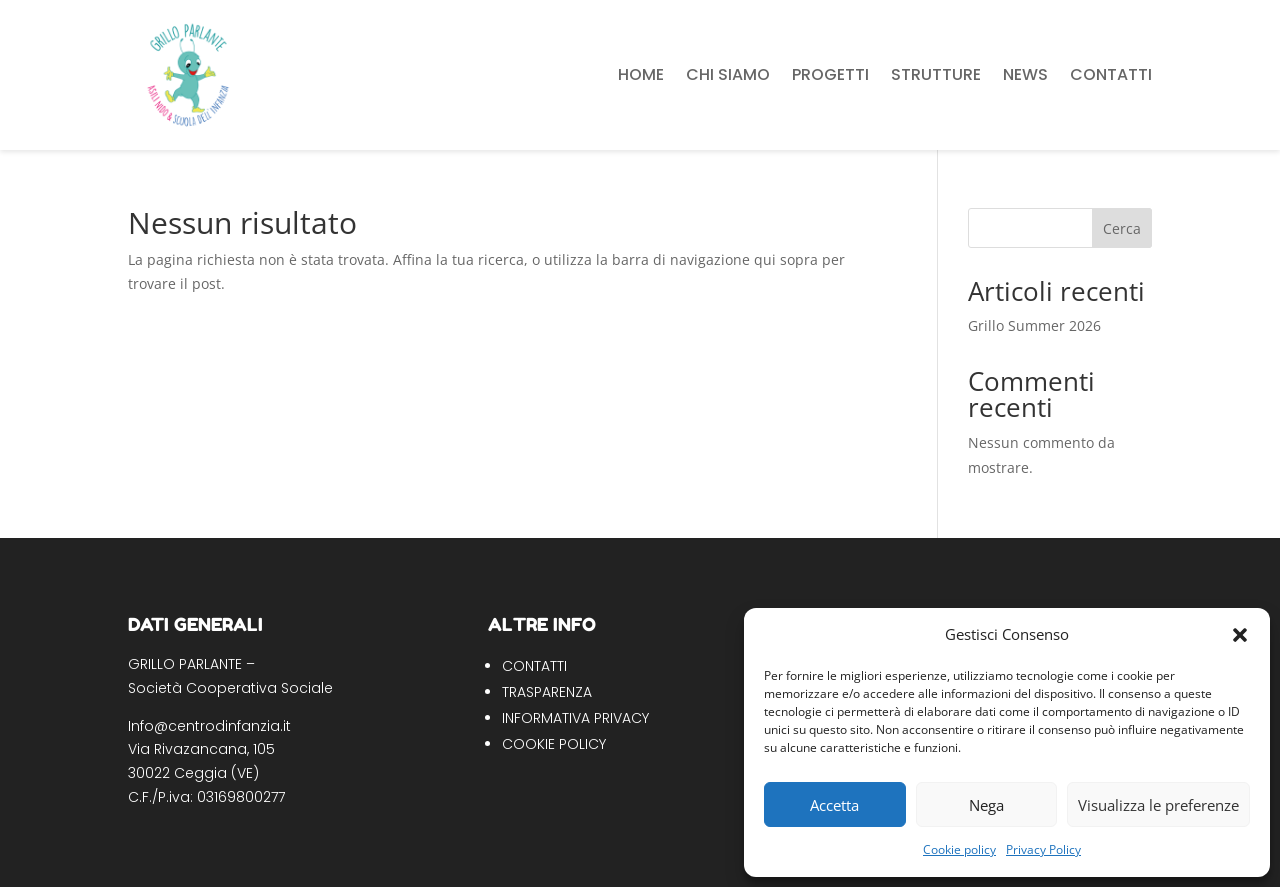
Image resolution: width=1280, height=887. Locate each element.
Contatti (1111, 74)
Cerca (1122, 228)
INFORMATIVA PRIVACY (575, 718)
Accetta (834, 805)
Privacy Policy (1043, 849)
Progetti (830, 74)
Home (641, 74)
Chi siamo (728, 74)
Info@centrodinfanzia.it (209, 726)
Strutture (936, 74)
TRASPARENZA (547, 692)
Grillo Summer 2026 (1034, 325)
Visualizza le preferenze (1158, 805)
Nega (986, 805)
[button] (1240, 635)
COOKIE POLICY (554, 744)
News (1025, 74)
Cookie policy (959, 849)
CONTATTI (534, 666)
